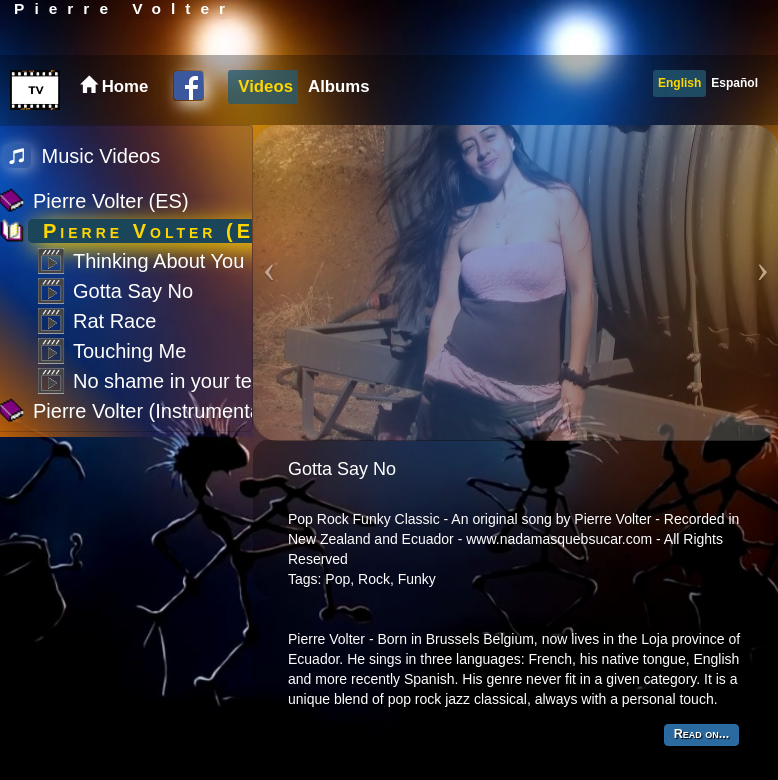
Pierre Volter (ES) (111, 201)
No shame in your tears (176, 381)
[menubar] (301, 87)
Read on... (701, 734)
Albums (339, 86)
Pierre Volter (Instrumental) (152, 411)
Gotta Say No (133, 291)
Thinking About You (158, 261)
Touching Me (129, 351)
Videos (265, 86)
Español (734, 83)
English (679, 83)
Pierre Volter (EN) (163, 231)
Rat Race (114, 321)
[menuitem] (263, 87)
